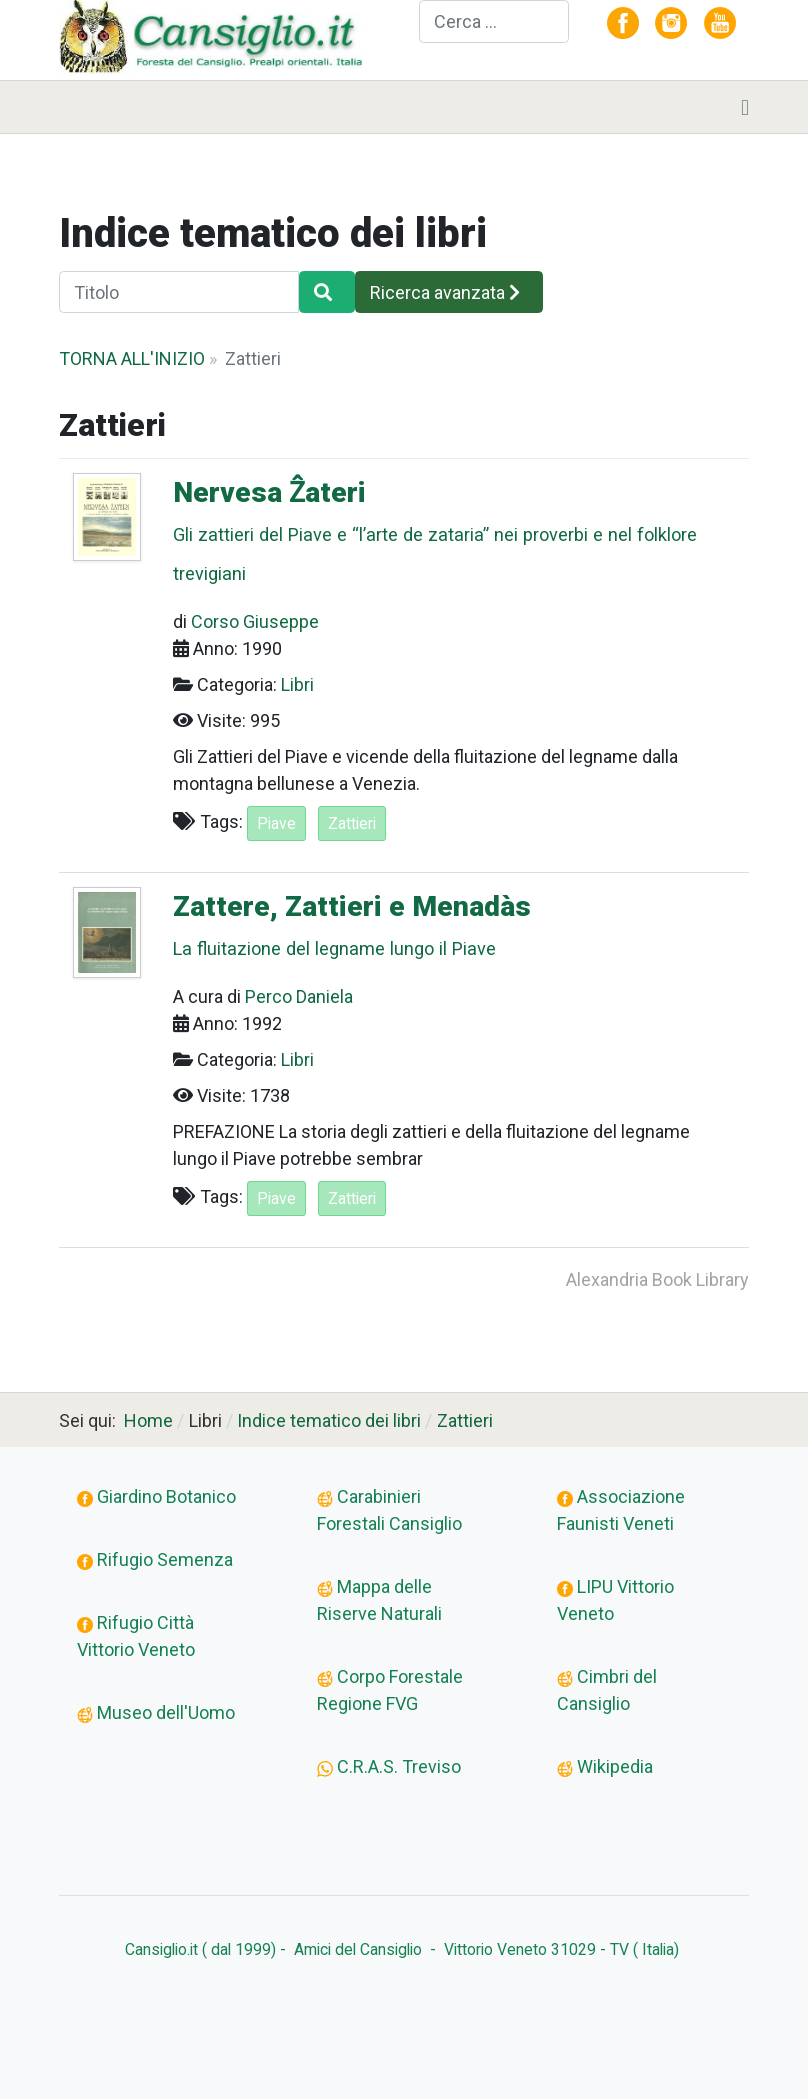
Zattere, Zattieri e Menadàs (454, 927)
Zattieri (352, 823)
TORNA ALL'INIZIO (132, 358)
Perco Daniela (299, 996)
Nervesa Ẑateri (454, 533)
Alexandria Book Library (657, 1279)
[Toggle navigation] (745, 107)
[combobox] (494, 21)
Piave (276, 823)
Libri (297, 684)
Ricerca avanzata (445, 292)
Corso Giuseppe (255, 621)
